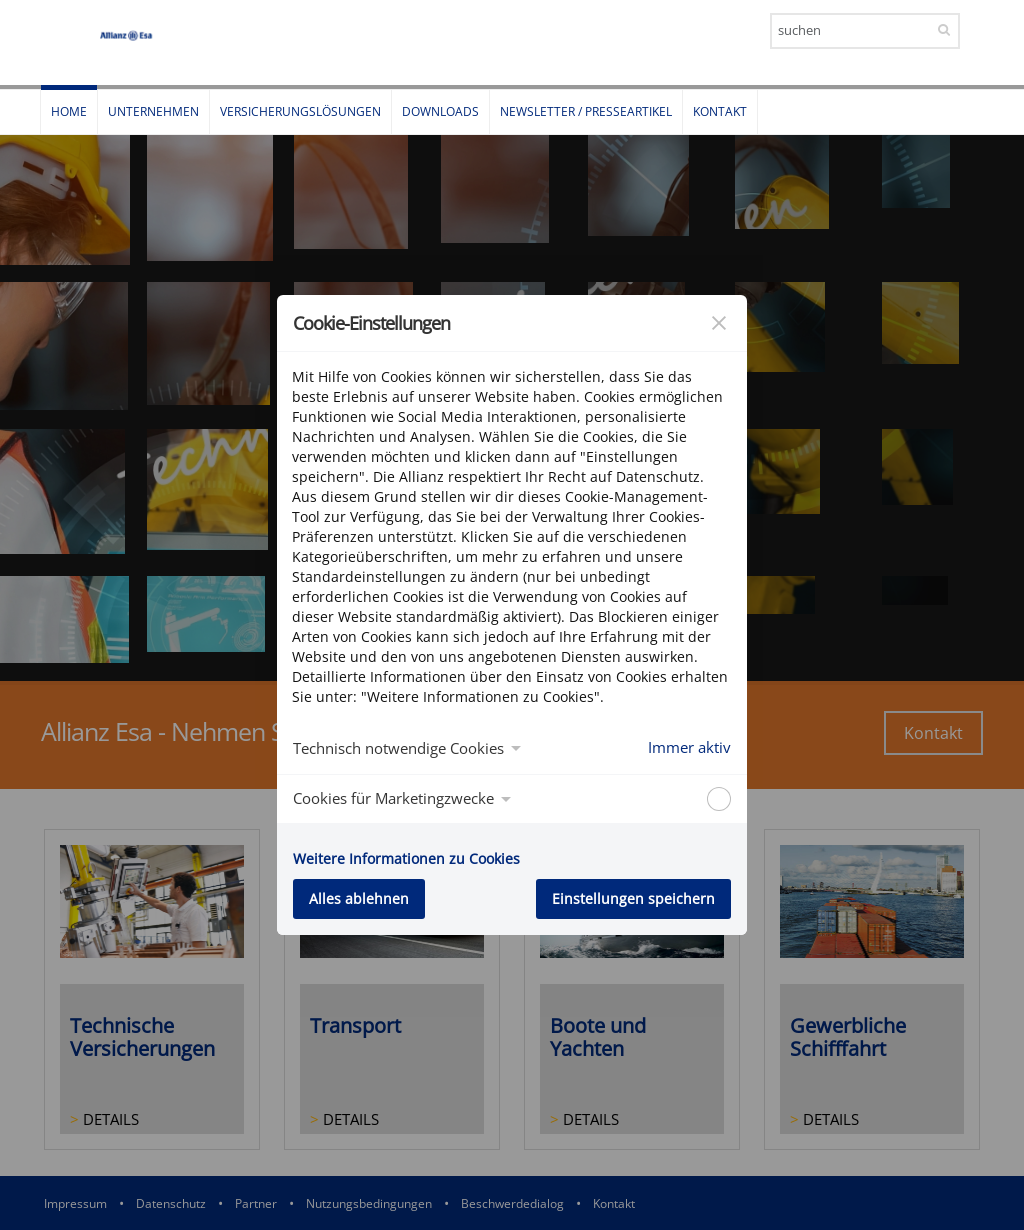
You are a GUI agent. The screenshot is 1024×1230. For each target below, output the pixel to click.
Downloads (440, 111)
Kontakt (720, 111)
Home (69, 111)
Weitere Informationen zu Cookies (406, 858)
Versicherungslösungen (300, 111)
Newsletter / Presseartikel (586, 111)
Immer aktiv (689, 747)
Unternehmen (153, 111)
